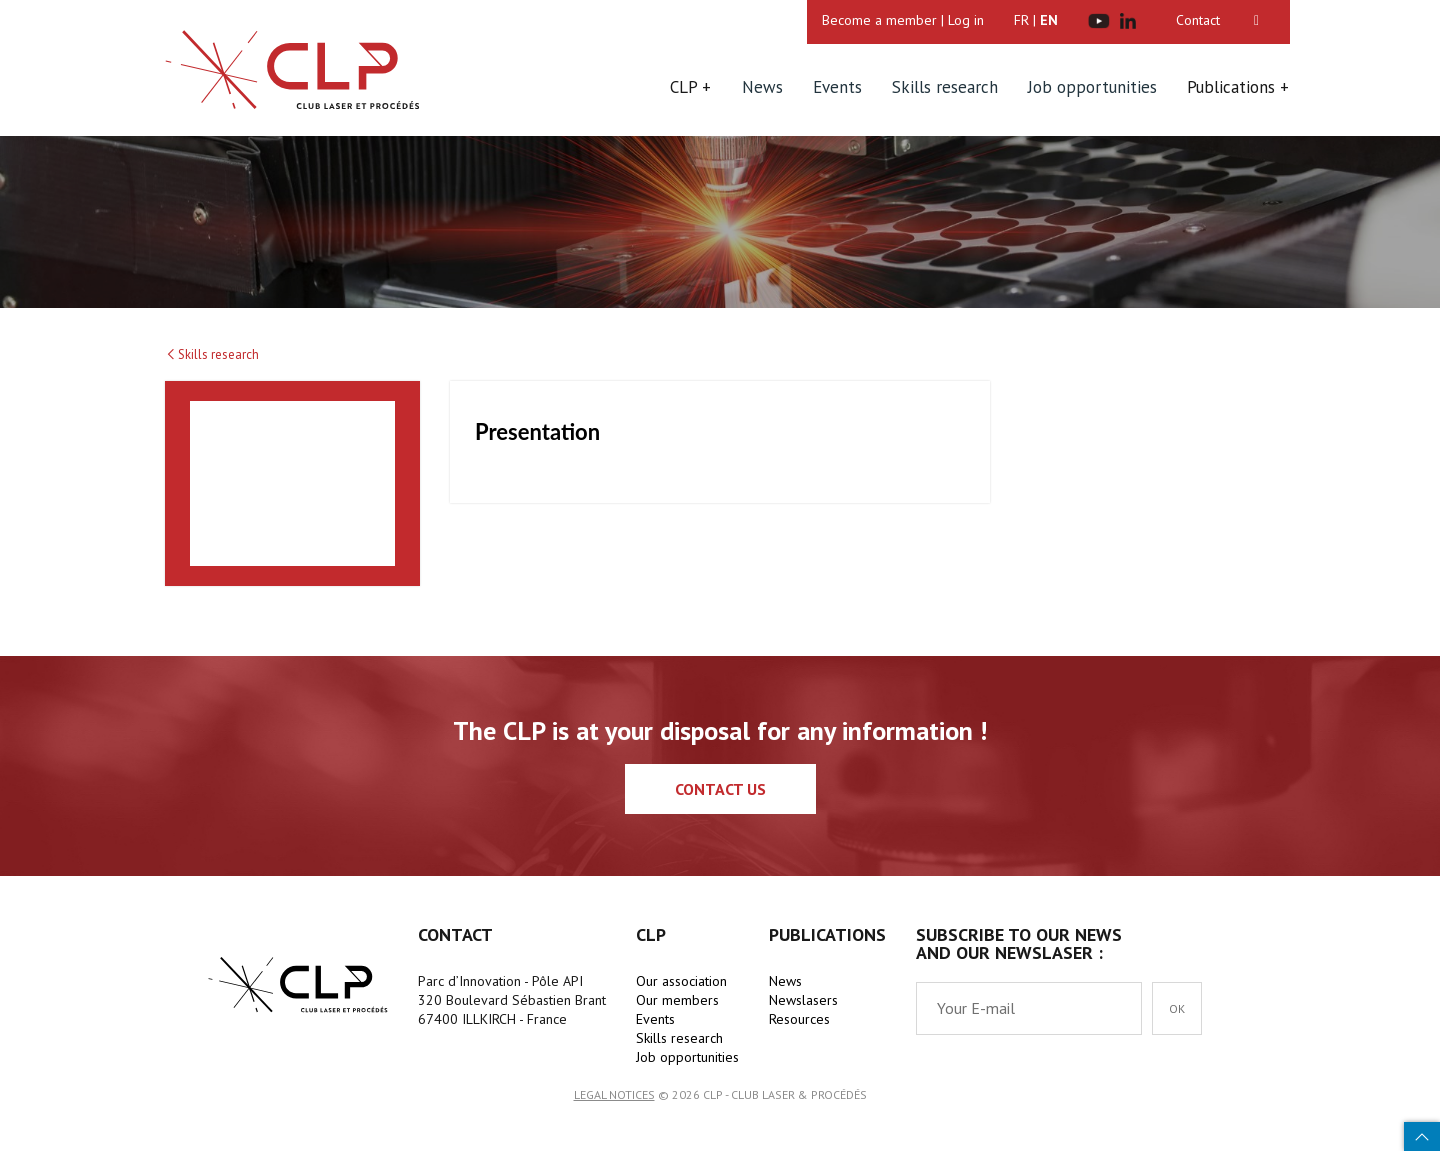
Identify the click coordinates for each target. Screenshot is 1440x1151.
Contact (1198, 20)
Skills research (945, 87)
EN (1049, 20)
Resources (799, 1019)
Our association (681, 981)
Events (837, 87)
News (762, 87)
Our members (677, 1000)
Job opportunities (1092, 87)
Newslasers (803, 1000)
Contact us (720, 789)
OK (1177, 1008)
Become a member (879, 20)
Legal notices (614, 1094)
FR (1021, 20)
